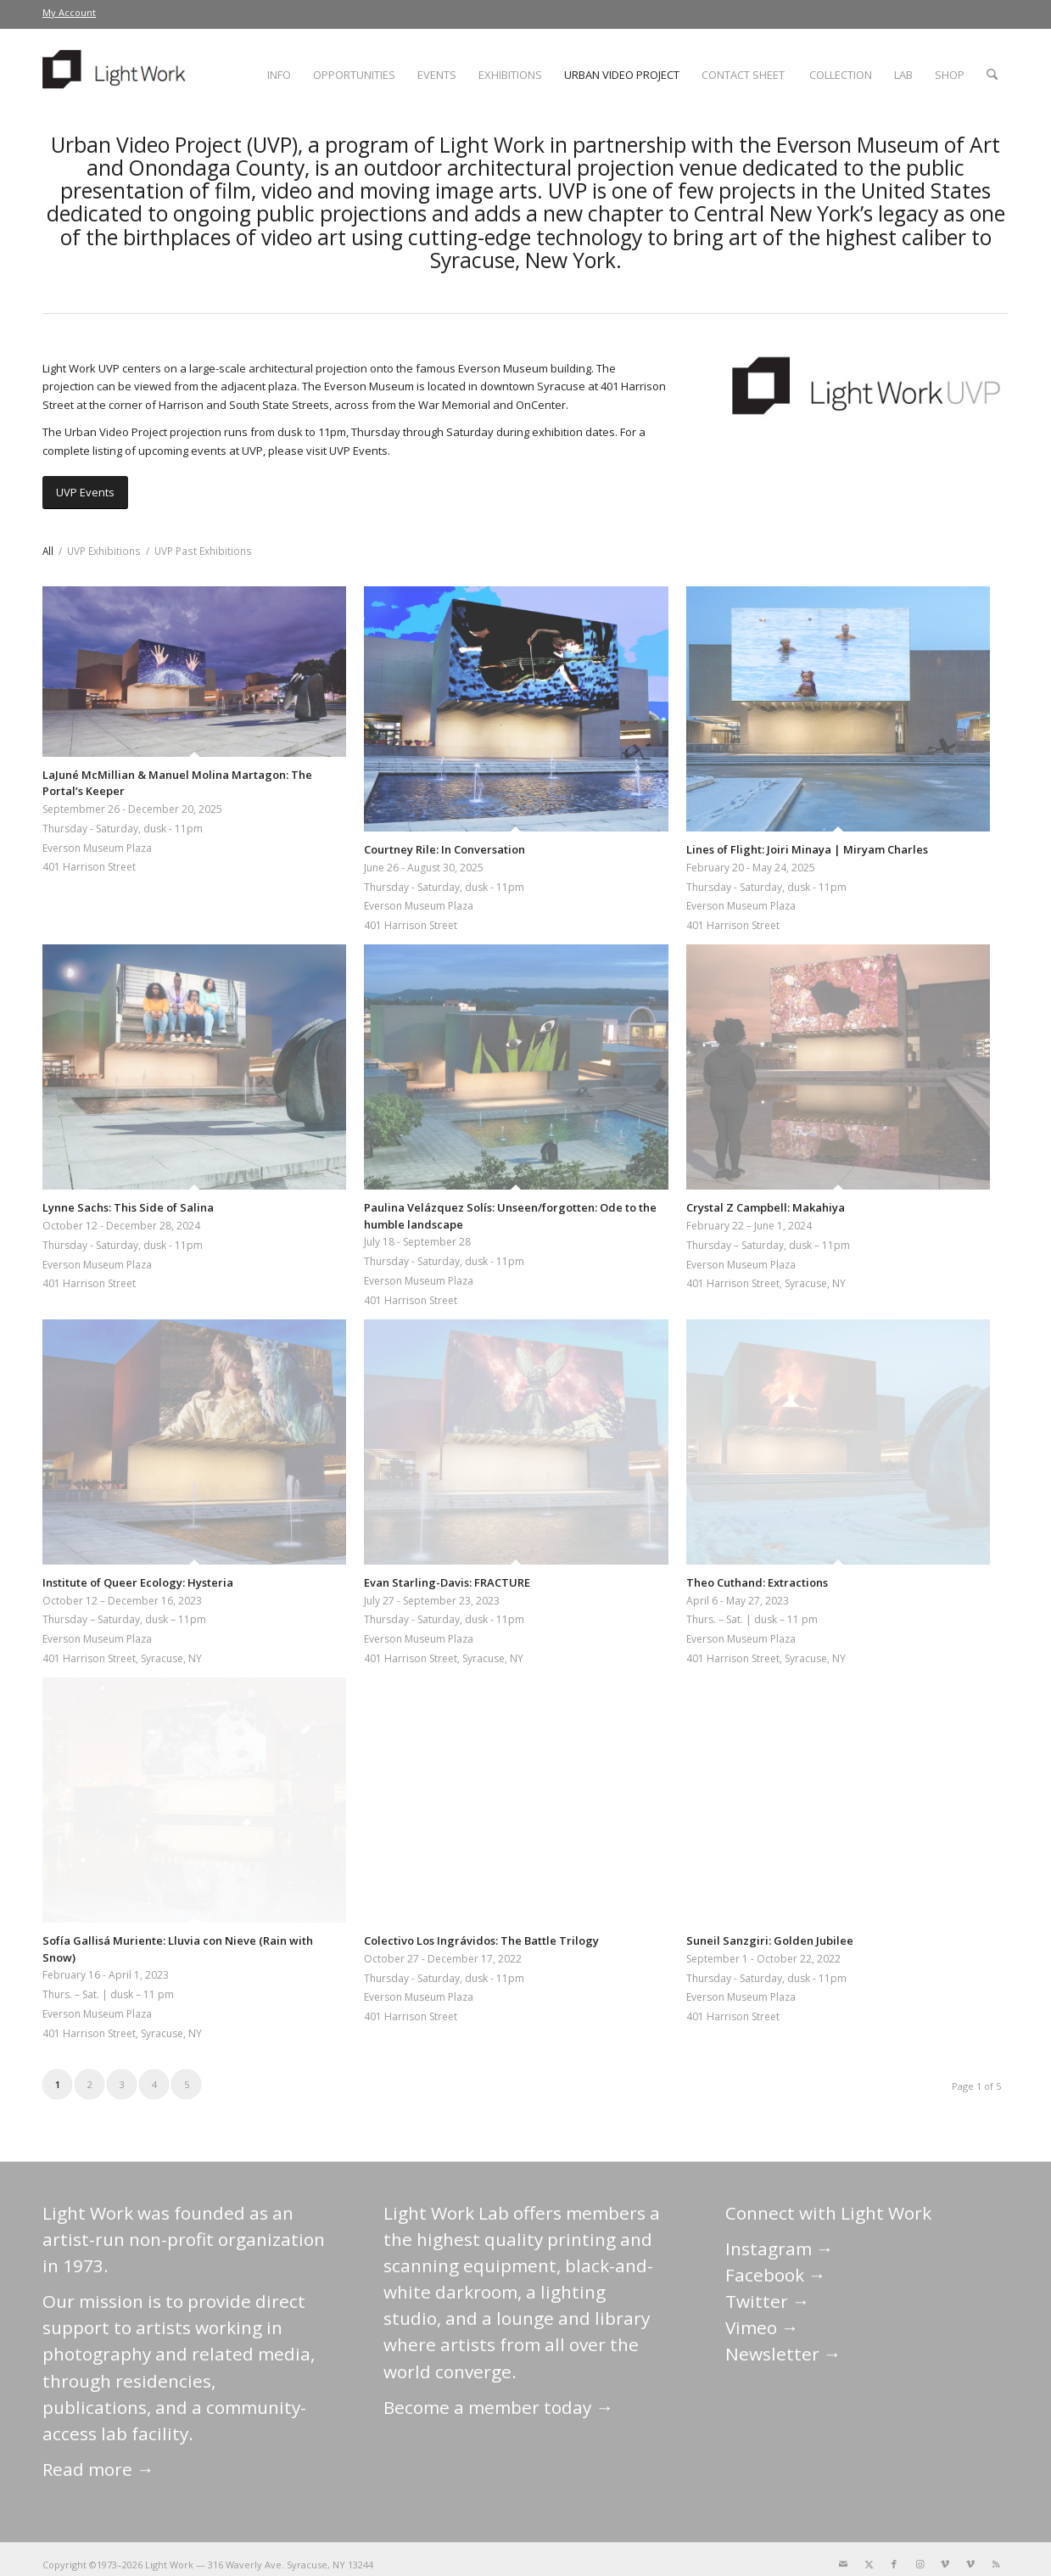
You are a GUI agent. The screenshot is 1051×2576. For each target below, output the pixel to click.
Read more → (98, 2469)
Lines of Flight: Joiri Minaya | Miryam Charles (807, 849)
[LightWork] (117, 74)
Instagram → (779, 2248)
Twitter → (767, 2301)
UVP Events (358, 450)
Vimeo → (762, 2327)
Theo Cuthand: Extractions (757, 1582)
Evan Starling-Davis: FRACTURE (447, 1582)
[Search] (992, 74)
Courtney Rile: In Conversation (444, 849)
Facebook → (775, 2275)
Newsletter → (783, 2354)
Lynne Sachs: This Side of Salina (128, 1207)
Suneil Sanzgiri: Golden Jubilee (769, 1940)
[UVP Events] (85, 492)
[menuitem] (69, 12)
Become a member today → (498, 2407)
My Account (69, 12)
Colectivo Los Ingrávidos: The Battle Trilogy (481, 1940)
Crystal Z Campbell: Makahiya (765, 1207)
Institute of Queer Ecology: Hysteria (137, 1582)
